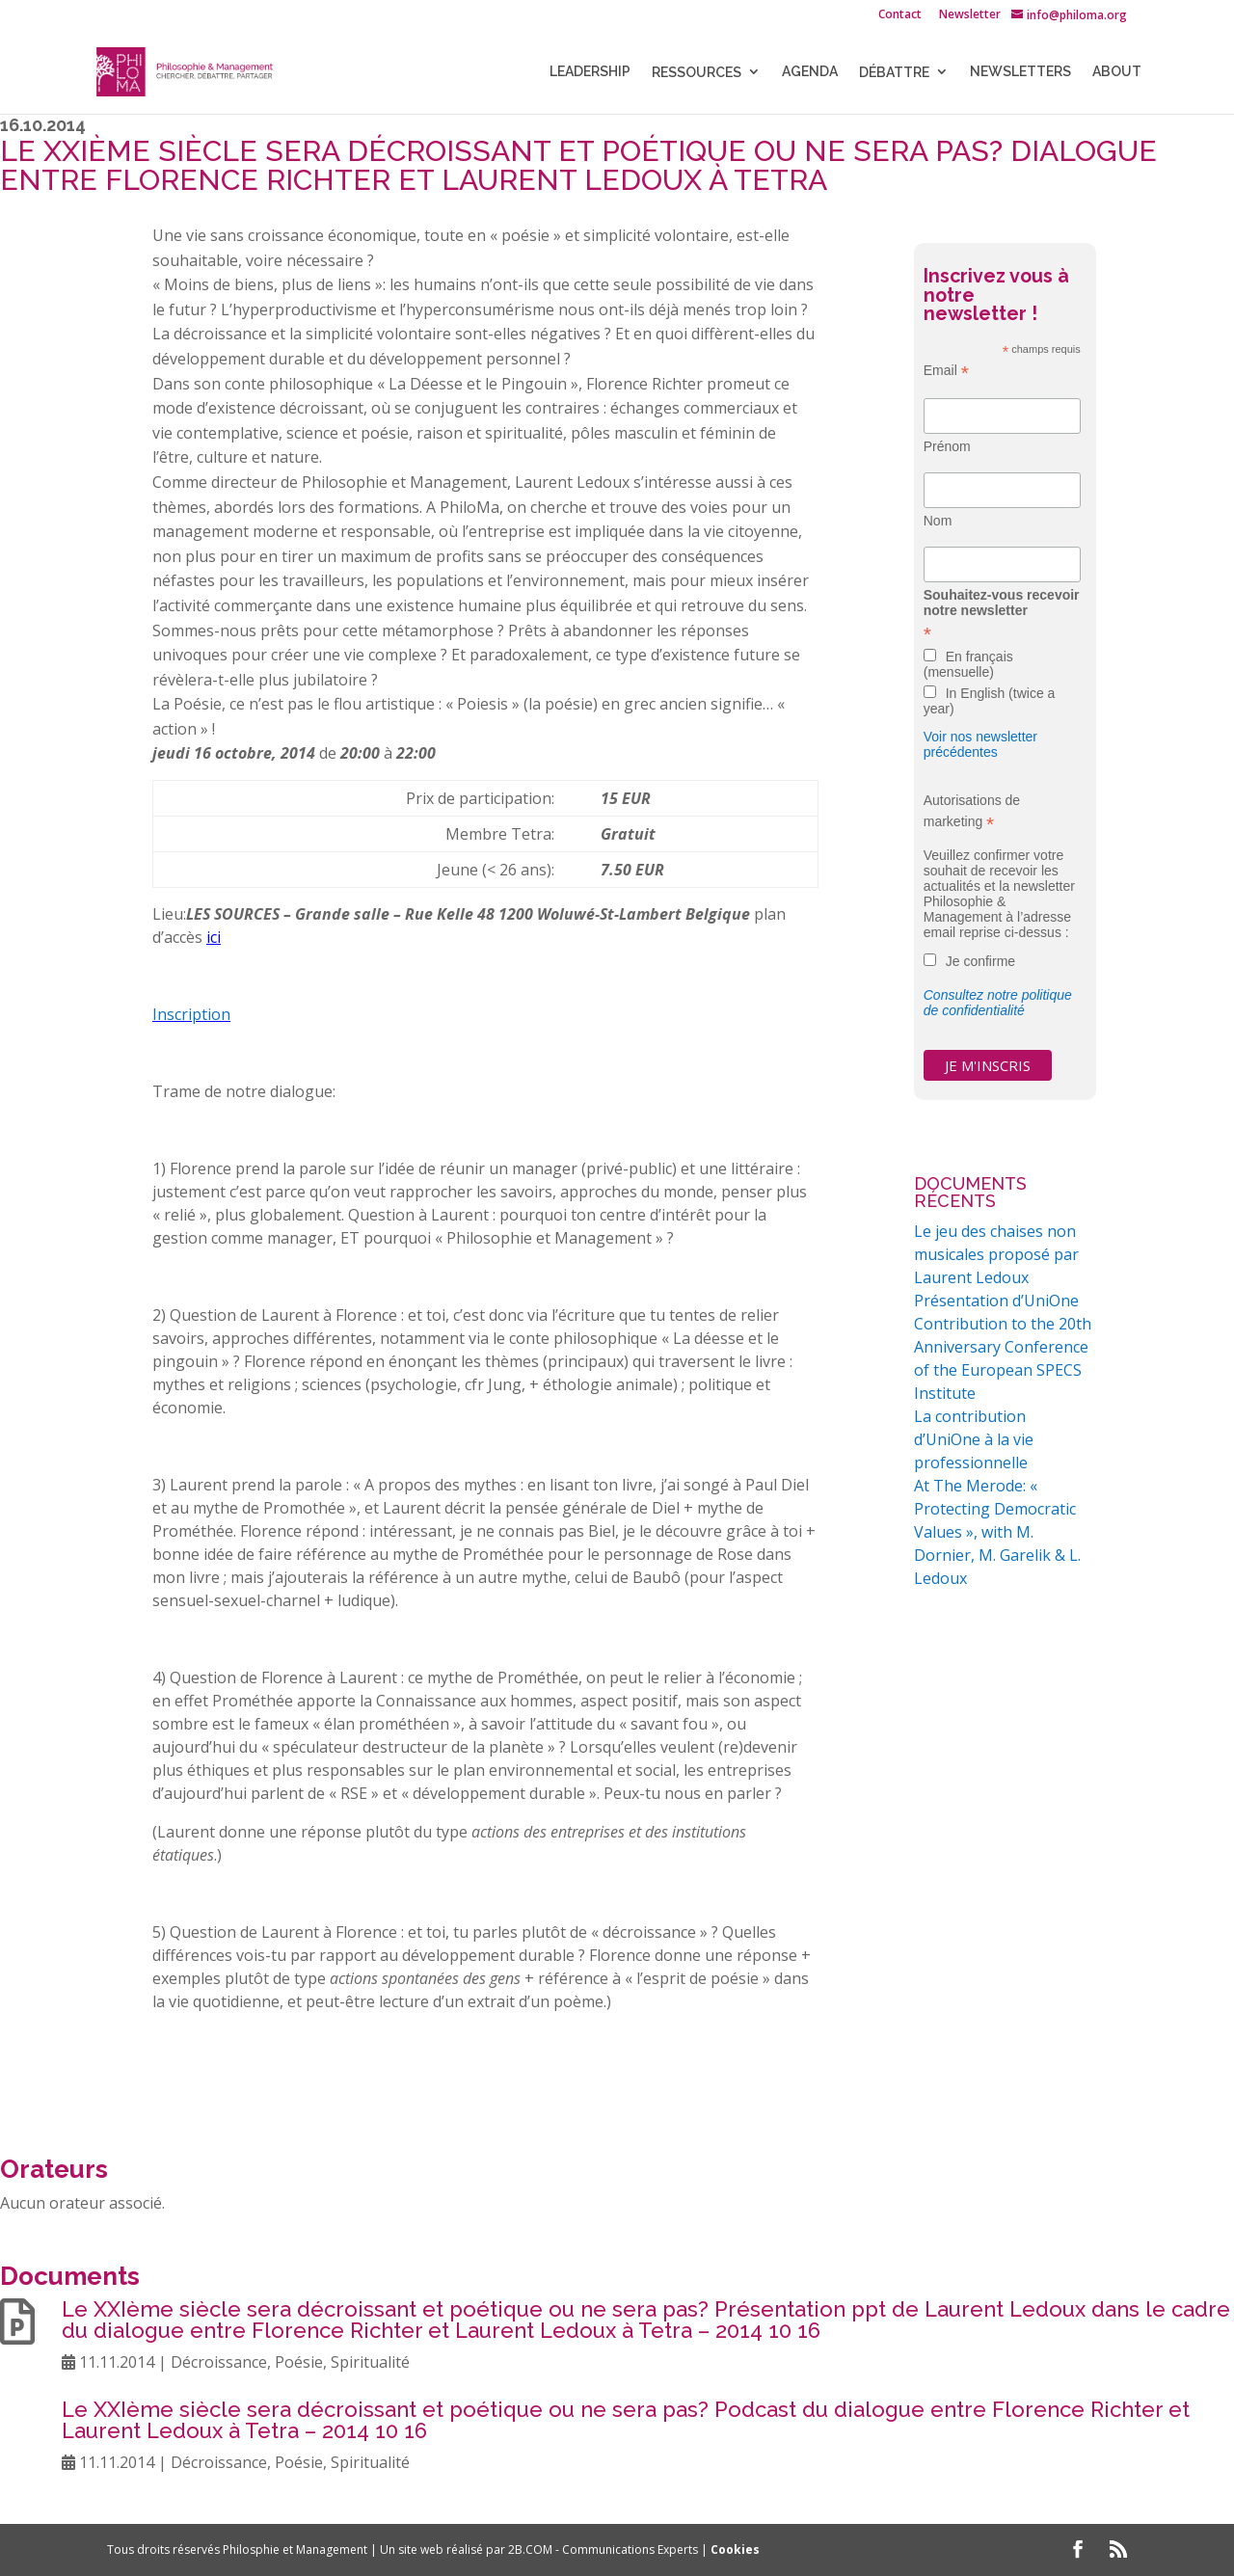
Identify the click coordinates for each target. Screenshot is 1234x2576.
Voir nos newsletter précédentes (980, 744)
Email (946, 371)
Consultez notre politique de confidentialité (998, 1002)
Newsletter (970, 15)
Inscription (191, 1014)
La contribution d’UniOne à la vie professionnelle (973, 1439)
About (1116, 72)
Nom (938, 520)
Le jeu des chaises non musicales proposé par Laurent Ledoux (996, 1254)
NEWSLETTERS (1020, 72)
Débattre (894, 72)
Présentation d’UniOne (996, 1300)
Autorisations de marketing (972, 811)
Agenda (810, 72)
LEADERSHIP (590, 72)
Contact (900, 15)
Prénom (947, 446)
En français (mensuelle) (968, 664)
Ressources (696, 72)
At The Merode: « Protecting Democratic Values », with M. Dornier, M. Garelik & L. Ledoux (997, 1532)
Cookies (735, 2549)
